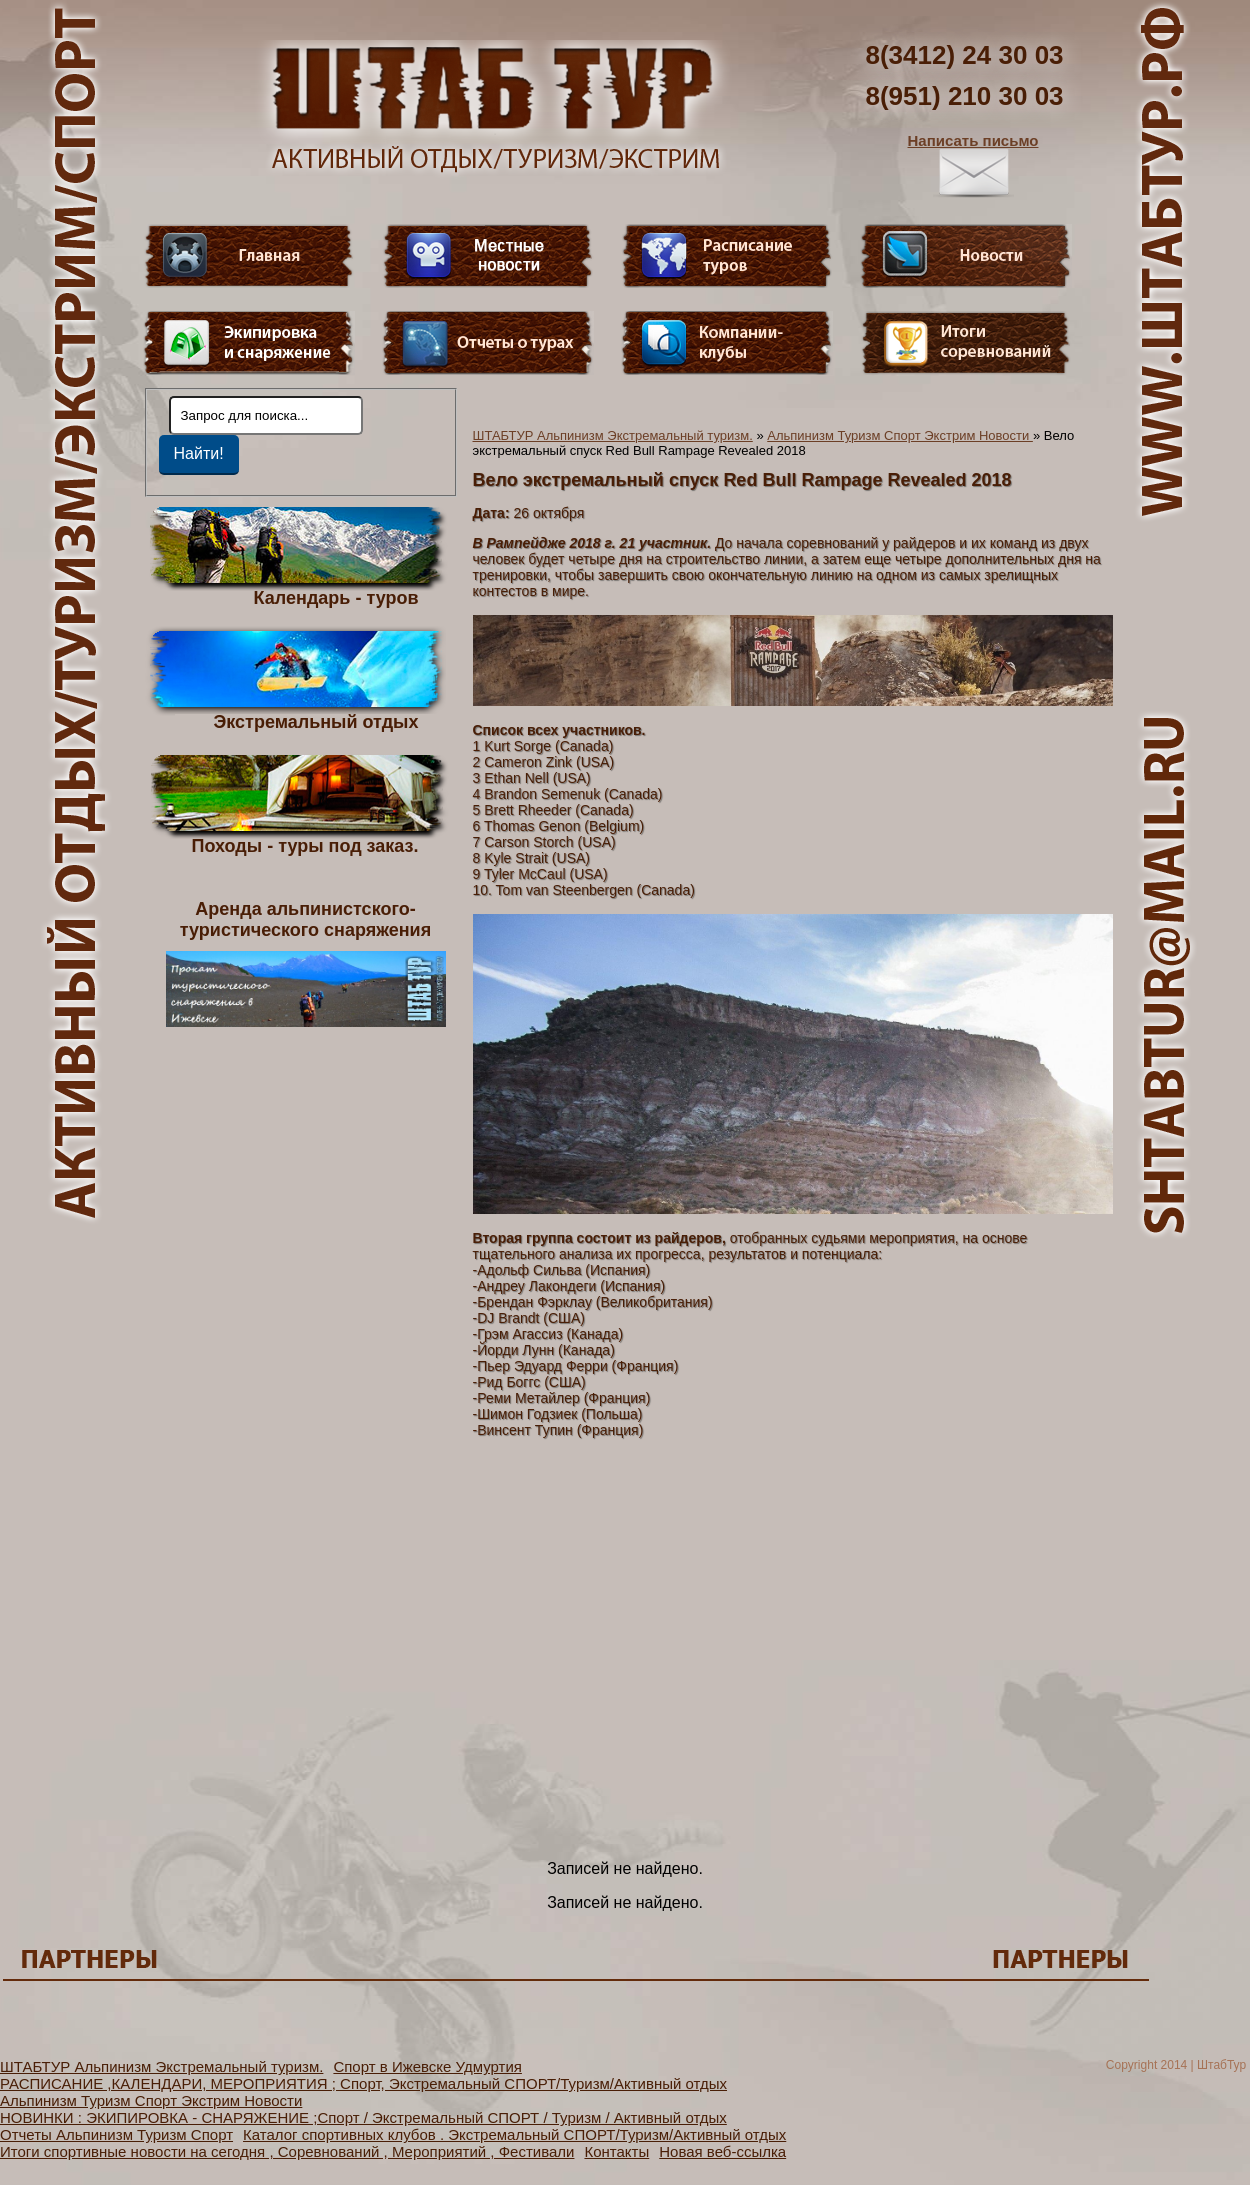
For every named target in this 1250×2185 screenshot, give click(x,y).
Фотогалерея (966, 343)
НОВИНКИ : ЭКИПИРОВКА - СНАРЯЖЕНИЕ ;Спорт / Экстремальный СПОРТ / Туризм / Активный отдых (363, 2117)
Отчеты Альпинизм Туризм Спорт (116, 2134)
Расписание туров (727, 256)
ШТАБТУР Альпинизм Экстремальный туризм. (613, 435)
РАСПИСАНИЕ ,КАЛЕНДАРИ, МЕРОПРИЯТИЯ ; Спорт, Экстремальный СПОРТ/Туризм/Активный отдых (363, 2083)
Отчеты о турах (488, 343)
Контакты (616, 2151)
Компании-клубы (727, 343)
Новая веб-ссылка (722, 2151)
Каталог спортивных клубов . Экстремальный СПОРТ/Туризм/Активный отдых (514, 2134)
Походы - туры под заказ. (305, 845)
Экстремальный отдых (315, 721)
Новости (966, 256)
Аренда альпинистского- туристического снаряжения (306, 963)
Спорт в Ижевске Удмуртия (427, 2066)
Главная (249, 256)
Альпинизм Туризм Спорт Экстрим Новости (900, 435)
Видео (488, 256)
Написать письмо (973, 165)
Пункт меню (249, 343)
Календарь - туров (336, 597)
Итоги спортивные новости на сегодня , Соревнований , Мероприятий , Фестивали (287, 2151)
